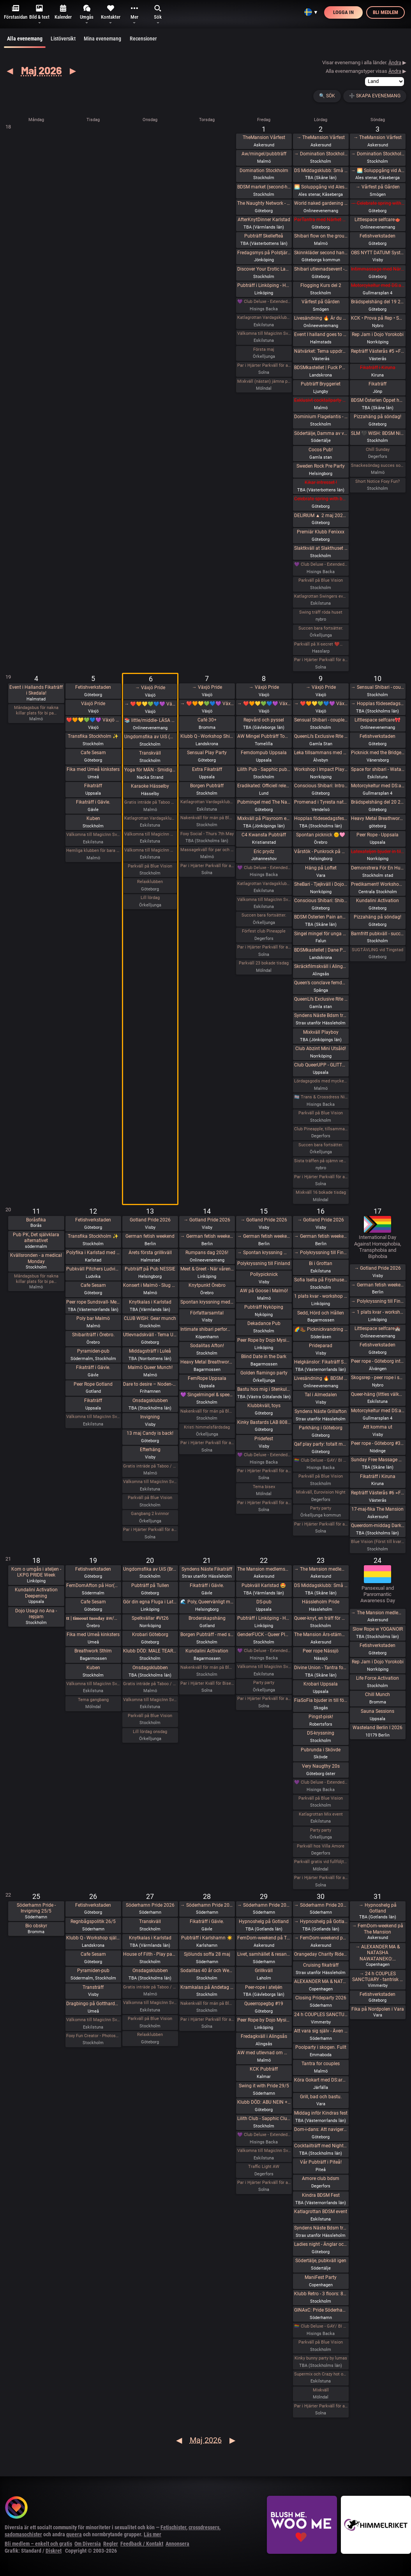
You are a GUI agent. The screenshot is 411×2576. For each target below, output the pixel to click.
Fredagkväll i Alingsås (264, 2036)
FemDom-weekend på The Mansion (264, 1938)
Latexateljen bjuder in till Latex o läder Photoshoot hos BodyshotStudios (377, 851)
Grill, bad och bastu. (321, 2096)
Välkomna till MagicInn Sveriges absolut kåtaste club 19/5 (93, 1683)
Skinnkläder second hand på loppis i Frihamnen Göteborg (320, 252)
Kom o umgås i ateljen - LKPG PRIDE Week (36, 1572)
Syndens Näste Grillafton (321, 1411)
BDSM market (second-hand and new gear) (264, 187)
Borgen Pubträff (207, 785)
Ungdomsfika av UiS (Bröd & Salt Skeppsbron (150, 736)
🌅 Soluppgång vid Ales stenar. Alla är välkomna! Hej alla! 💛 (320, 187)
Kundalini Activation (377, 900)
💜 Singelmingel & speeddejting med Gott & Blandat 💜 (207, 1394)
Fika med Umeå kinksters (93, 769)
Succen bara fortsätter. (320, 628)
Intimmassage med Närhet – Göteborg (377, 269)
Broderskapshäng (207, 1618)
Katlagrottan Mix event (321, 1814)
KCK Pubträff (264, 2069)
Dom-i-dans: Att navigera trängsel (320, 2129)
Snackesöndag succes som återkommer (377, 465)
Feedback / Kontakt (141, 2544)
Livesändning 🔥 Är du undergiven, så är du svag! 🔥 (320, 318)
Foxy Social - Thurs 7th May (207, 833)
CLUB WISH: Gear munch (150, 1318)
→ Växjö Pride (150, 687)
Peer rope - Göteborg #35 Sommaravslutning (377, 1443)
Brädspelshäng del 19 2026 (377, 301)
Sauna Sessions (377, 1711)
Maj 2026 (41, 70)
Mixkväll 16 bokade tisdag (321, 1192)
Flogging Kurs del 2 (320, 285)
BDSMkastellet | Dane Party (320, 950)
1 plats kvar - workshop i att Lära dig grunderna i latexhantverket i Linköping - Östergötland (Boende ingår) (320, 1296)
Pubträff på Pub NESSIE (150, 1269)
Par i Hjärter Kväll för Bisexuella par (207, 1683)
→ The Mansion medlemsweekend (320, 1569)
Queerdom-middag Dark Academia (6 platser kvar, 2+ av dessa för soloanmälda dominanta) (377, 1525)
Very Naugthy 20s (321, 1766)
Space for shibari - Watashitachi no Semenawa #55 (377, 769)
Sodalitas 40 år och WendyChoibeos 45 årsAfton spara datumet (207, 1970)
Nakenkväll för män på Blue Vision (207, 817)
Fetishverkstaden (377, 236)
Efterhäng (150, 1449)
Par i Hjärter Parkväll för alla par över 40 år (207, 865)
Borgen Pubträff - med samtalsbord (207, 1634)
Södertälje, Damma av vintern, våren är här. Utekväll (320, 433)
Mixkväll (321, 2390)
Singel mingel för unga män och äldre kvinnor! (320, 933)
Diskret (54, 2551)
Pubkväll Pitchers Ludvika (93, 1269)
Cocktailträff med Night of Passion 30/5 (320, 2145)
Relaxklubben (150, 881)
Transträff (93, 1987)
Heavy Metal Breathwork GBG (377, 818)
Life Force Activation (377, 1678)
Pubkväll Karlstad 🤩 (264, 1585)
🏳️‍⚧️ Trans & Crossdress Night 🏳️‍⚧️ (320, 1097)
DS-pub (264, 1602)
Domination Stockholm (264, 170)
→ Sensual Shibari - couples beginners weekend (377, 687)
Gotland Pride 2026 (150, 1220)
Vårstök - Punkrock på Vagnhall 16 (320, 851)
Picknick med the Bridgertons (377, 752)
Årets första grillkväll (150, 1252)
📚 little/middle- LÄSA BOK (150, 720)
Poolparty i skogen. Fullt (320, 2047)
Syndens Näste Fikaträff (207, 1569)
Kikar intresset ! (321, 482)
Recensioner (143, 38)
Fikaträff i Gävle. (93, 802)
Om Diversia (87, 2544)
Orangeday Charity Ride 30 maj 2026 (320, 1954)
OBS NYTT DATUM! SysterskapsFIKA (377, 252)
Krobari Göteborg (150, 1634)
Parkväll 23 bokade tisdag (264, 963)
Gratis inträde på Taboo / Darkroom (150, 802)
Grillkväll (264, 1970)
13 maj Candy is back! (150, 1433)
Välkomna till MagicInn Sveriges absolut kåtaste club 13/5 (149, 1481)
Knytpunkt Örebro (207, 1285)
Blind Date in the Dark (263, 1356)
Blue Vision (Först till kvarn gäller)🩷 (377, 1541)
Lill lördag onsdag (150, 1731)
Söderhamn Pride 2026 (150, 1905)
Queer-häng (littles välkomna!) (377, 1394)
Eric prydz (264, 851)
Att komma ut (377, 1427)
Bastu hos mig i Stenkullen (264, 1389)
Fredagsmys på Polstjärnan (264, 252)
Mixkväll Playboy (321, 1032)
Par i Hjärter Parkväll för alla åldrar (264, 365)
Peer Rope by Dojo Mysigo (264, 1340)
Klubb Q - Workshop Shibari (207, 736)
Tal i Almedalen (321, 1394)
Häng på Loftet (321, 868)
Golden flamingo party (264, 1373)
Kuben (93, 818)
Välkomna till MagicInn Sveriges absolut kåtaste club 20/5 (149, 1699)
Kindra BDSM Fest (321, 2195)
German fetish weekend (150, 1236)
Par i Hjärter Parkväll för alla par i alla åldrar (264, 947)
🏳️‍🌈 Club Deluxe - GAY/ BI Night (320, 1460)
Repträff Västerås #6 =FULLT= (377, 1493)
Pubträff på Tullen (150, 1585)
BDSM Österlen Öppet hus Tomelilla (377, 400)
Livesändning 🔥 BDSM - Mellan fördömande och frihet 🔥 (320, 1378)
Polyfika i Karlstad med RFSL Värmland (93, 1252)
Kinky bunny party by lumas (321, 2358)
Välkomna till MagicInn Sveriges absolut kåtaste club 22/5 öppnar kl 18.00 (264, 1666)
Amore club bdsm (320, 2178)
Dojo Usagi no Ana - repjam (36, 1614)
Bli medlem (385, 12)
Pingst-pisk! (321, 1716)
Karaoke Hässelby (150, 786)
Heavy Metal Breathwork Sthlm (207, 1362)
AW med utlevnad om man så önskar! (264, 2052)
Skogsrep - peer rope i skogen (377, 1377)
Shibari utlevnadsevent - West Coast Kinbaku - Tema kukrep (320, 269)
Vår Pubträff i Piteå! (321, 2162)
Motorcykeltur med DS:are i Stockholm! (377, 285)
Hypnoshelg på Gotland (264, 1921)
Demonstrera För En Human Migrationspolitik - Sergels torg (377, 868)
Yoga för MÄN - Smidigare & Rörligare (150, 769)
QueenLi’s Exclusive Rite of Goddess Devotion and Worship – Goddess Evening (320, 999)
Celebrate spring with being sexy (320, 498)
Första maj (263, 349)
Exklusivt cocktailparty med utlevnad (320, 400)
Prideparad (320, 1345)
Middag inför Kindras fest (320, 2113)
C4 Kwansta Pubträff (264, 835)
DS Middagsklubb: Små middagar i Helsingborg (320, 1585)
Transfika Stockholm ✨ (93, 736)
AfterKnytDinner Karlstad (264, 219)
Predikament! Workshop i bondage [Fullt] (377, 884)
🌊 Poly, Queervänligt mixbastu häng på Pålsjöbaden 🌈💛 (207, 1602)
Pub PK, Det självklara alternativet (36, 1238)
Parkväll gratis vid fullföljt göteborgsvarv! (320, 1861)
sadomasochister (23, 2534)
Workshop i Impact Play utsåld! (320, 769)
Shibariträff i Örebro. (93, 1334)
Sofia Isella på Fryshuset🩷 (320, 1280)
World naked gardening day (320, 203)
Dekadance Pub (263, 1323)
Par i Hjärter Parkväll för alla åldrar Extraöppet (149, 1529)
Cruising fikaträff (321, 1965)
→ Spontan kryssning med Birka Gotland (264, 1252)
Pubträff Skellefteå (263, 236)
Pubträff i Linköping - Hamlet (264, 285)
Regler (110, 2544)
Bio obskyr (36, 1925)
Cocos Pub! (321, 449)
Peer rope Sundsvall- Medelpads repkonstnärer (93, 1302)
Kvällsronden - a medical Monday (36, 1258)
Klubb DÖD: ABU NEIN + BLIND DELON (264, 2102)
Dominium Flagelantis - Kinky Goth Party (320, 416)
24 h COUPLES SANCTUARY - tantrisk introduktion (320, 2014)
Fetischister (173, 2527)
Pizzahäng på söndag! (377, 416)
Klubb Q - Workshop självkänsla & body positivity (93, 1938)
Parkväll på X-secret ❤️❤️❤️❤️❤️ (320, 644)
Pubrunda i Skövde (320, 1750)
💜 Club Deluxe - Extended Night (264, 301)
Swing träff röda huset (320, 612)
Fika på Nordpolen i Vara (377, 2009)
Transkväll (150, 753)
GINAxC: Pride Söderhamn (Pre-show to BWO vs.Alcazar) (320, 2310)
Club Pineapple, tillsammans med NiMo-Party (320, 1128)
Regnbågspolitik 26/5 (93, 1921)
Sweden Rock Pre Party (320, 466)
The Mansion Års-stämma (320, 1634)
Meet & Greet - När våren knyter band (207, 1269)
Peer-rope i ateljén (263, 1987)
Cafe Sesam (93, 752)
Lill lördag (150, 897)
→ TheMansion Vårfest (320, 137)
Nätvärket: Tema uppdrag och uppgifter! (320, 351)
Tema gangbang (93, 1699)
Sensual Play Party (207, 752)
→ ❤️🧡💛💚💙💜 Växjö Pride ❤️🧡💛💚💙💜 (150, 704)
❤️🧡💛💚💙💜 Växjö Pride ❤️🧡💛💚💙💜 (93, 720)
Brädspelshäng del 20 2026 (377, 802)
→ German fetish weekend (207, 1236)
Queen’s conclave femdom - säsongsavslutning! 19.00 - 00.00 (320, 982)
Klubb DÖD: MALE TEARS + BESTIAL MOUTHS (149, 1651)
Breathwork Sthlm (93, 1651)
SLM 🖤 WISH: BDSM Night (377, 433)
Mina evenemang (102, 38)
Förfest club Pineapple (264, 931)
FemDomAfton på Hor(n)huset (93, 1585)
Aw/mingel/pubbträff (264, 154)
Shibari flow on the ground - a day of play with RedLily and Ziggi (320, 236)
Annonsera (177, 2544)
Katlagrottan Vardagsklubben (264, 317)
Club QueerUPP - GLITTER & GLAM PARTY (320, 1065)
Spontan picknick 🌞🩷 (320, 835)
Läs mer (152, 2534)
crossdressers (204, 2527)
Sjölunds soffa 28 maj (207, 1954)
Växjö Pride (93, 703)
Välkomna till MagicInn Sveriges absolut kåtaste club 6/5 (150, 850)
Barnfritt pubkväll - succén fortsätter (377, 933)
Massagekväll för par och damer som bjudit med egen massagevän (207, 849)
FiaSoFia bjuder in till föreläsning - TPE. (320, 1700)
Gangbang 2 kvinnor (150, 1513)
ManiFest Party (321, 2277)
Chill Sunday (378, 449)
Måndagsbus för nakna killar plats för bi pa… (36, 710)
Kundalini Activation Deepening (36, 1593)
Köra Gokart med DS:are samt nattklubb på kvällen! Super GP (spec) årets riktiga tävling (320, 2080)
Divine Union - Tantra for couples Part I (320, 1667)
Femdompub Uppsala (264, 752)
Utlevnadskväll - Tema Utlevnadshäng (149, 1334)
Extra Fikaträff (207, 769)
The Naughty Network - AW (264, 203)
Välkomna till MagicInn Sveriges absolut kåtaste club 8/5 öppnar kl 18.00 (264, 899)
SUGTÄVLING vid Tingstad (377, 949)
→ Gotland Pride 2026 (206, 1220)
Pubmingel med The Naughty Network (264, 802)
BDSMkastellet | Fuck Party (320, 367)
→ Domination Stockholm (320, 154)
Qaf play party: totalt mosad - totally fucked (320, 1444)
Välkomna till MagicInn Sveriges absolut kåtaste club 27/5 (149, 2002)
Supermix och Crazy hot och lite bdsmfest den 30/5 (320, 2374)
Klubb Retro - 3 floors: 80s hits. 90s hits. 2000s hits (320, 2293)
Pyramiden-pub (93, 1351)
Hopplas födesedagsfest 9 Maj (320, 818)
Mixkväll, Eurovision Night (321, 1492)
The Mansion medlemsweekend (264, 1569)
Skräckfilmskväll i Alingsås (320, 966)
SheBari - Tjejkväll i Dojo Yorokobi (320, 884)
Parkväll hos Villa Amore (320, 1846)
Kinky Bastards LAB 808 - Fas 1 (264, 1422)
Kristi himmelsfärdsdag (207, 1427)
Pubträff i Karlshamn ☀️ (207, 1938)
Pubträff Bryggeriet (320, 384)
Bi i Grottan (320, 1263)
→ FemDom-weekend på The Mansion (320, 1938)
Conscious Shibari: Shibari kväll (320, 900)
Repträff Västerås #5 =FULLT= (377, 351)
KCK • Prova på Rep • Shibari (377, 318)
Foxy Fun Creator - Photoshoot (93, 2035)
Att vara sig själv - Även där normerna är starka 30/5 (320, 2031)
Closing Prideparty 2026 (320, 1998)
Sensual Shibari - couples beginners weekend (320, 720)
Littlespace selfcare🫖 (377, 219)
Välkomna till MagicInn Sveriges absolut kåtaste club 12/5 (93, 1416)
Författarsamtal (207, 1313)
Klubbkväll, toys (263, 1405)
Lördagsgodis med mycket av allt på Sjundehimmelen (320, 1081)
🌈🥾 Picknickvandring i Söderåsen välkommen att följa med (320, 1329)
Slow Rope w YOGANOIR (378, 1629)
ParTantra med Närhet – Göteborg (320, 219)
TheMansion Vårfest (264, 137)
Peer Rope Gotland (93, 1384)
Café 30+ (207, 720)
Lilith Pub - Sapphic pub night (264, 769)
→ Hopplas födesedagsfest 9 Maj (377, 703)
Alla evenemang (25, 41)
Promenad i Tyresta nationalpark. (320, 802)
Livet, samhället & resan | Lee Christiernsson (264, 1954)
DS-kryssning (320, 1733)
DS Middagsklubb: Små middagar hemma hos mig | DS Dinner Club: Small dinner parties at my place (320, 170)
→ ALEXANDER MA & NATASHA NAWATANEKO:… (377, 1953)
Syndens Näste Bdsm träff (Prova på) (320, 1015)
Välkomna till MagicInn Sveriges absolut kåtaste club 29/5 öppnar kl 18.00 (264, 2150)
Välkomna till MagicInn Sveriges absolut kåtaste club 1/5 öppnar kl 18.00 (264, 333)
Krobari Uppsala (320, 1684)
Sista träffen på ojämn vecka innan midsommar (320, 1160)
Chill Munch (377, 1694)
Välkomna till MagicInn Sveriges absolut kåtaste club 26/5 (93, 2019)
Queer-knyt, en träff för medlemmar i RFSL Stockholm (320, 1618)
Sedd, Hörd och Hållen (320, 1313)
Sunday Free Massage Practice (377, 1459)
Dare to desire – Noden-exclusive (149, 1384)
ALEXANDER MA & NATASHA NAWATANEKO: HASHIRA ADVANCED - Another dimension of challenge (320, 1981)
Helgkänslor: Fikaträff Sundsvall (320, 1362)
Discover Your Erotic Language (264, 269)
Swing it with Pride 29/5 (264, 2086)
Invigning (150, 1417)
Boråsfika (36, 1220)
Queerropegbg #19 (263, 2003)
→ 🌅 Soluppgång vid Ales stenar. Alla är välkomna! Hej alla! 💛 (377, 170)
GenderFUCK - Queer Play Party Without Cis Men (264, 1634)
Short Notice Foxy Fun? (377, 481)
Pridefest (263, 1438)
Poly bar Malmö (93, 1318)
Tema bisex (264, 1486)
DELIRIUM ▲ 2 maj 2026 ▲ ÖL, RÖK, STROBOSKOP (320, 515)
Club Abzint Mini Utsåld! (320, 1048)
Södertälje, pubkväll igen (320, 2260)
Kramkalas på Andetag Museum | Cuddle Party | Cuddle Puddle (207, 1987)
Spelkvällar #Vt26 (150, 1618)
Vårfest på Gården (321, 301)
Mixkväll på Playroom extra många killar (264, 818)
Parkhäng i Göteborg (320, 1428)
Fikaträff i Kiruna (377, 367)
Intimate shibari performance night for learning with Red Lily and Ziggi (207, 1329)
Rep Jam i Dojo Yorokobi (378, 334)
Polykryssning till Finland (263, 1263)
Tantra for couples (321, 2063)
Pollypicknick (264, 1274)
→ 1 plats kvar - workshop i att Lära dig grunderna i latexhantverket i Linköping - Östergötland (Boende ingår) (377, 1312)
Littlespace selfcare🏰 (377, 1328)
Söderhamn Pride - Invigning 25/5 (36, 1908)
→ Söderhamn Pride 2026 (207, 1905)
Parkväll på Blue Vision (320, 580)
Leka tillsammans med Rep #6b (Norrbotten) (320, 752)
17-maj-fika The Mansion (377, 1509)
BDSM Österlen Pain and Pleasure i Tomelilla (320, 917)
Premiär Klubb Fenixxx (320, 532)
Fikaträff (377, 384)
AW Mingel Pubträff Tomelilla (264, 736)
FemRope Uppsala (207, 1378)
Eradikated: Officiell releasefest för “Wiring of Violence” (264, 785)
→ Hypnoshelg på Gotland (320, 1921)
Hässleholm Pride (320, 1602)
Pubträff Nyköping (263, 1307)
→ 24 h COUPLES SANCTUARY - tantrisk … (377, 1977)
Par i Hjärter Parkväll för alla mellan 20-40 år (207, 1442)
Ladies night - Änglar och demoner (320, 2244)
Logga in (343, 12)
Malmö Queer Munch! (150, 1367)
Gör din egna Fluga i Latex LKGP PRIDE (149, 1602)
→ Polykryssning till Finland (320, 1252)
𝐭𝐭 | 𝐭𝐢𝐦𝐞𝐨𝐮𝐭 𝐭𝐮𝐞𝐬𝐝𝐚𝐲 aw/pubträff (93, 1618)
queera (74, 2534)
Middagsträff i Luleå (150, 1351)
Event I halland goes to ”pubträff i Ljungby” (320, 334)
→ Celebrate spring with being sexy (377, 203)
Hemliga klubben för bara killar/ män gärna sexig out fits (93, 850)
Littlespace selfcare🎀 (377, 720)
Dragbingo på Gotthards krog (93, 2003)
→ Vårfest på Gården (378, 187)
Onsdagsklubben (150, 1400)
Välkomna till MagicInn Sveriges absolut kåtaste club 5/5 (93, 834)
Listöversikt (63, 38)
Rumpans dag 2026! (206, 1252)
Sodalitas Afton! (207, 1345)
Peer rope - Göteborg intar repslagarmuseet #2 (377, 1361)
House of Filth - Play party (149, 1954)
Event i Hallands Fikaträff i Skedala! (36, 690)
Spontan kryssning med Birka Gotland (207, 1302)
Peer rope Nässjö (321, 1651)
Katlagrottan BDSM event (320, 2211)
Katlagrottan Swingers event (320, 596)
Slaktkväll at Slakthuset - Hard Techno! (320, 548)
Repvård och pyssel (263, 720)
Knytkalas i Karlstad (150, 1302)
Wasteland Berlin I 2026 (377, 1727)
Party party (320, 1508)
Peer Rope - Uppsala (377, 835)
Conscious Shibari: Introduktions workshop (320, 785)
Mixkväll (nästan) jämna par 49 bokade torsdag (264, 381)
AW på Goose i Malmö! (264, 1290)
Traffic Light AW (263, 2166)
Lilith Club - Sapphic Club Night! (264, 2118)
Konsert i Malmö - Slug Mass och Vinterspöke (149, 1285)
